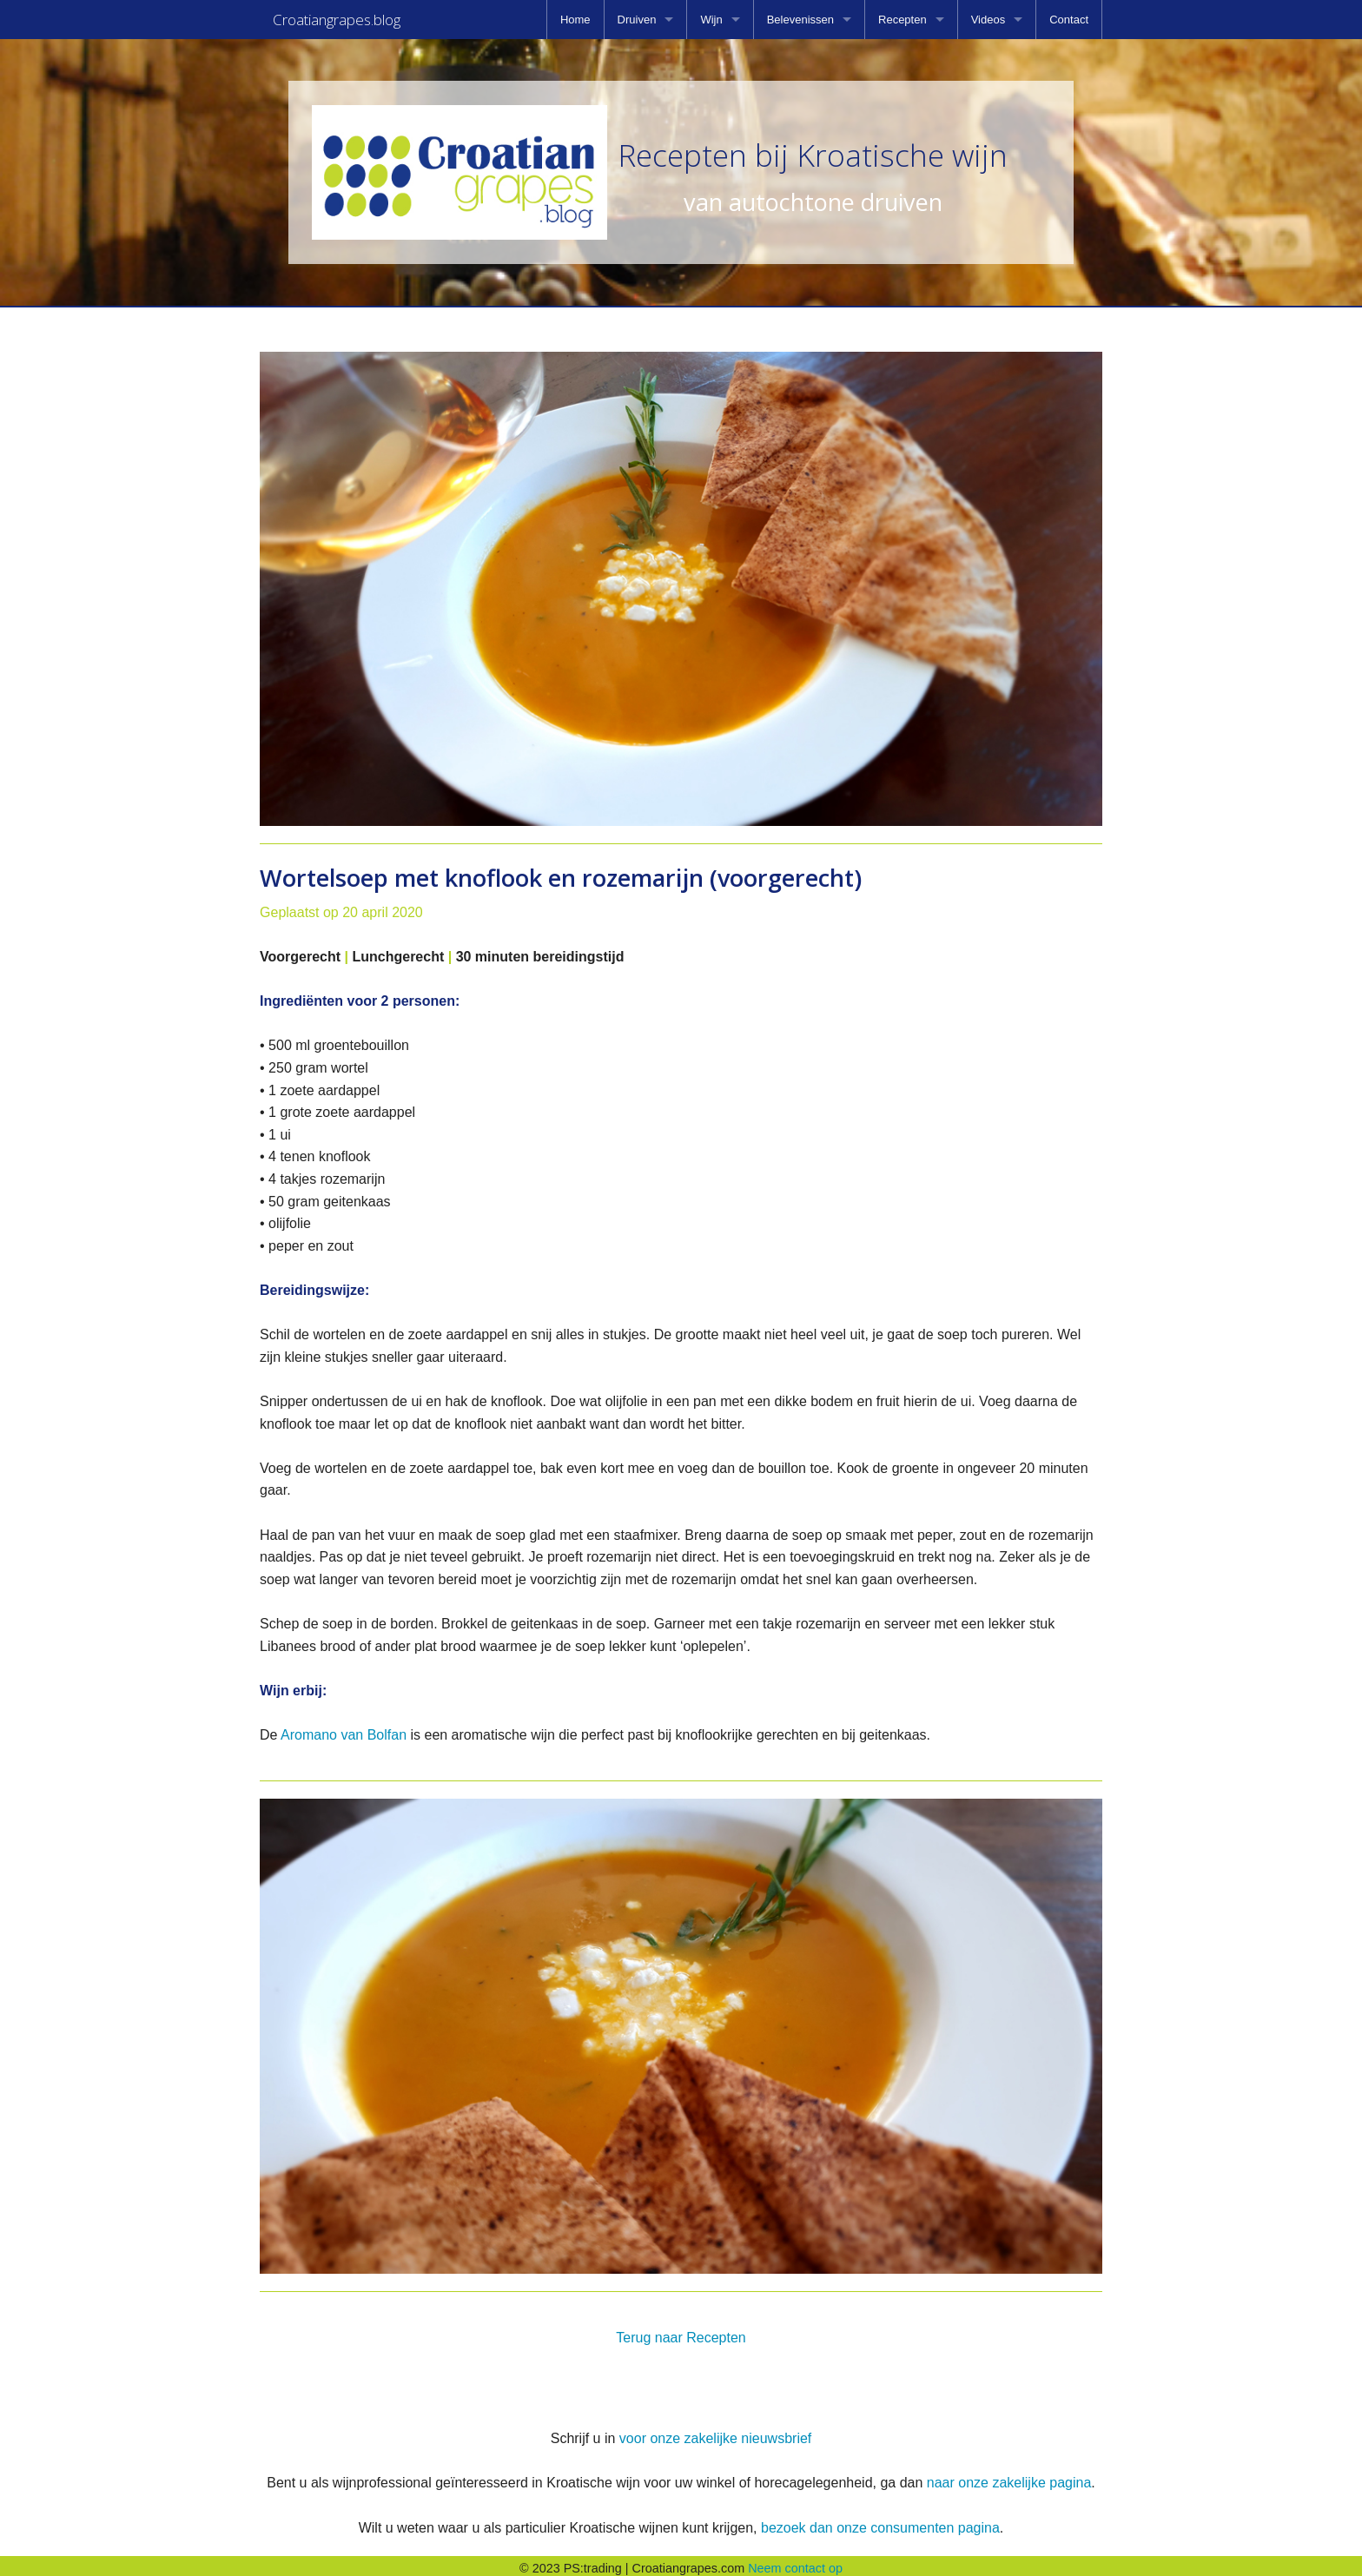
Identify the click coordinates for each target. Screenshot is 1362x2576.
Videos (988, 19)
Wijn (711, 19)
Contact (1068, 19)
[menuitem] (575, 19)
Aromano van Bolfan (344, 1729)
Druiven (637, 19)
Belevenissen (800, 19)
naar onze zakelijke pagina (1009, 2477)
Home (575, 19)
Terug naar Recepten (680, 2332)
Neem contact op (795, 2563)
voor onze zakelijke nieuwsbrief (715, 2433)
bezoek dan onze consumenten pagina (880, 2522)
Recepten (902, 19)
